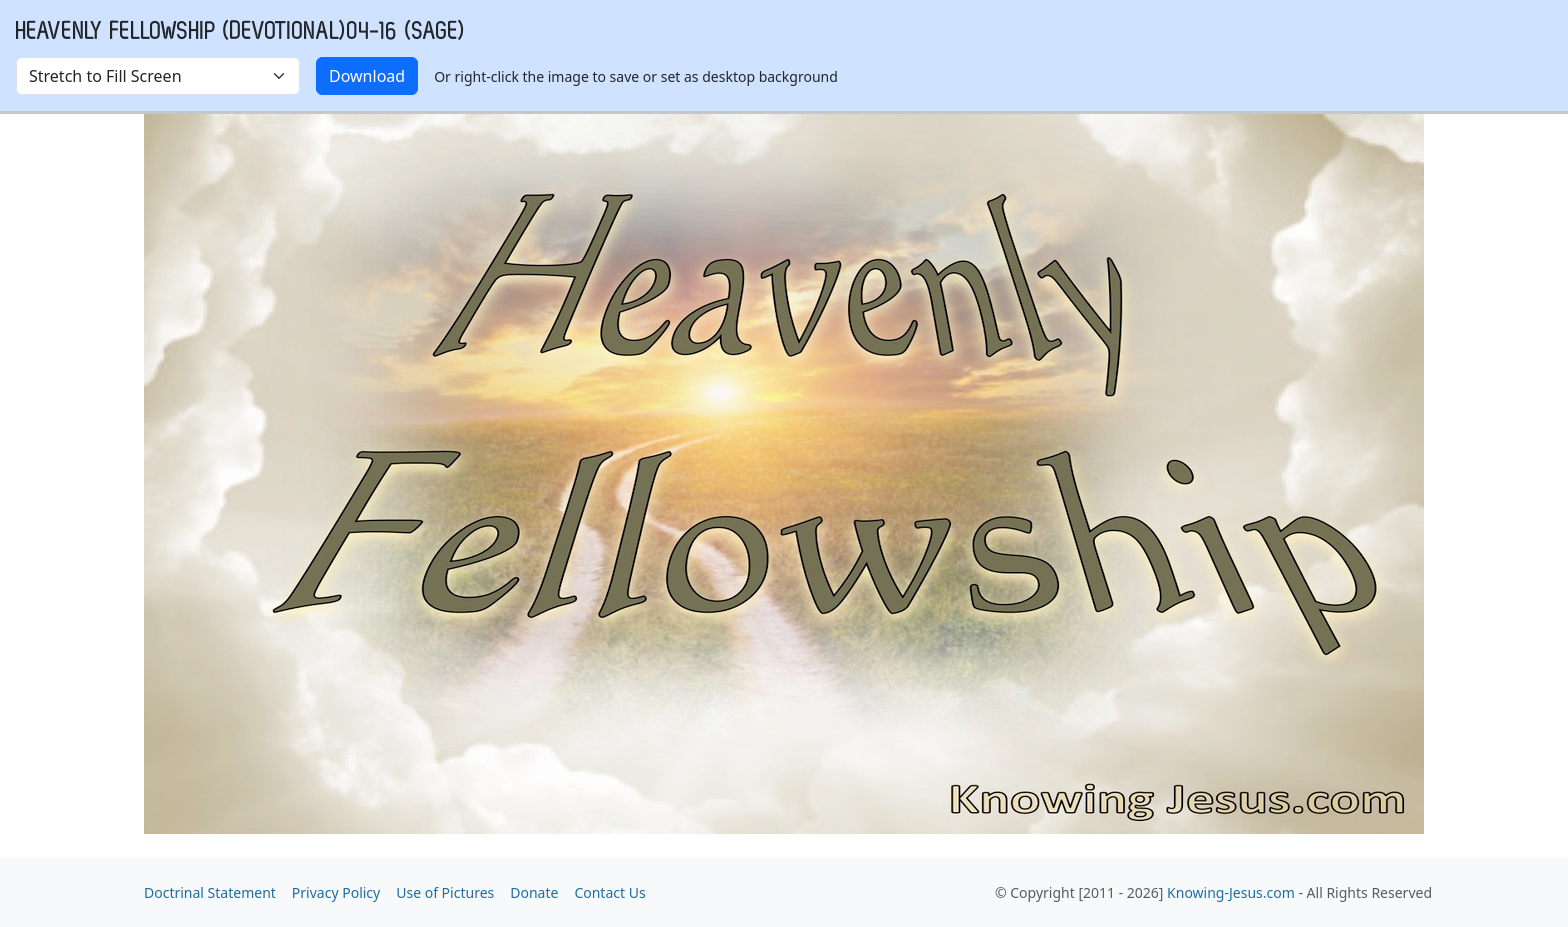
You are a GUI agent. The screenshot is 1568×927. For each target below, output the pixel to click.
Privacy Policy (336, 892)
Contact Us (609, 892)
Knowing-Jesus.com (1231, 892)
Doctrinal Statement (210, 892)
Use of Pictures (445, 892)
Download (367, 76)
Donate (534, 892)
